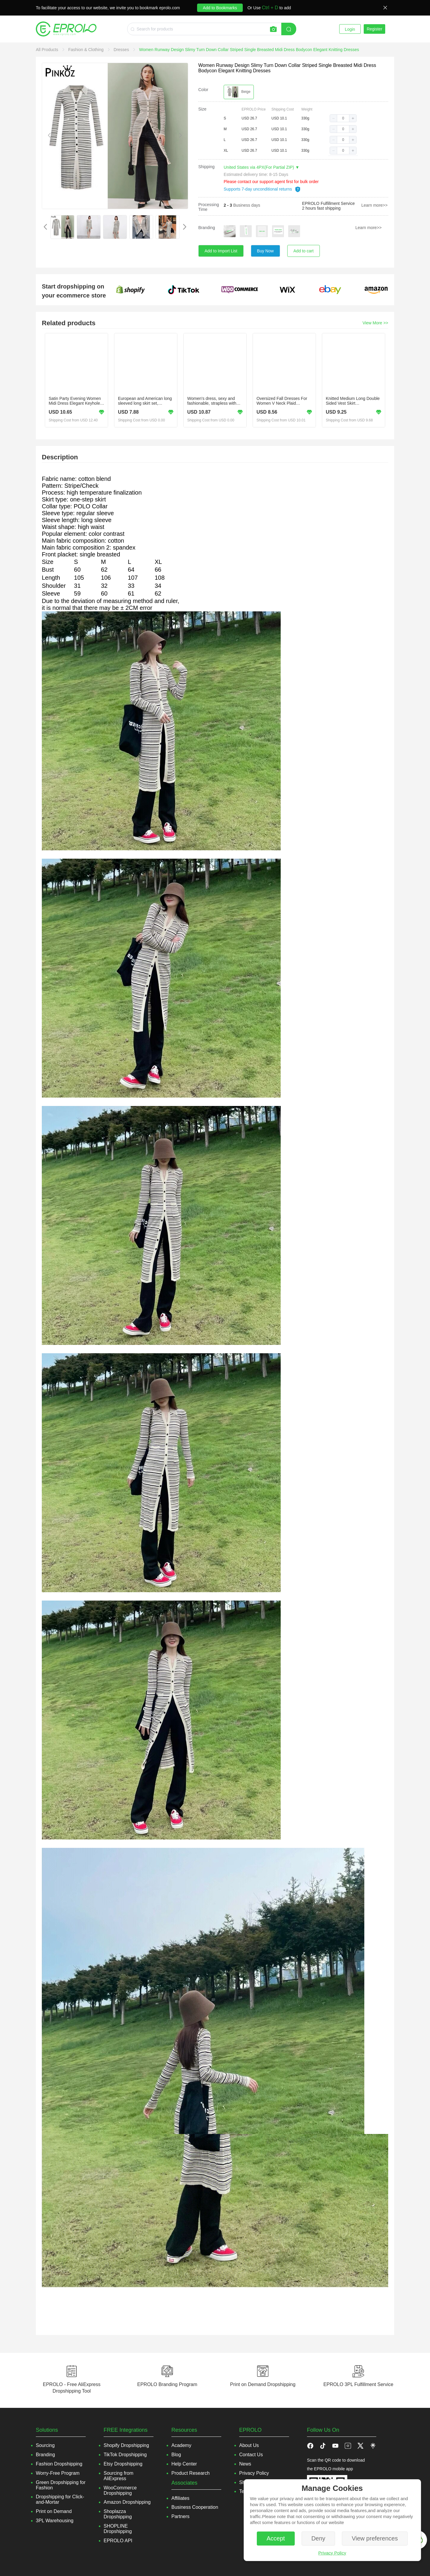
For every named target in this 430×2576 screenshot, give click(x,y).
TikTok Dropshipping (125, 2454)
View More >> (375, 322)
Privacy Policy (332, 2552)
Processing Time (208, 207)
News (245, 2463)
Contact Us (251, 2454)
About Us (249, 2445)
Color (203, 89)
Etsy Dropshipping (123, 2463)
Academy (181, 2445)
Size (202, 109)
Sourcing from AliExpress (118, 2476)
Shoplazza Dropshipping (118, 2514)
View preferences (375, 2538)
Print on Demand (54, 2511)
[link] (47, 49)
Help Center (184, 2463)
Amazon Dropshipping (127, 2502)
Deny (318, 2538)
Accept (276, 2538)
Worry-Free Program (57, 2473)
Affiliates (180, 2498)
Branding (206, 227)
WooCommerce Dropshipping (120, 2490)
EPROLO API (118, 2540)
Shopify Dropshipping (126, 2445)
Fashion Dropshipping (59, 2463)
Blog (176, 2454)
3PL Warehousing (54, 2520)
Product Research (190, 2473)
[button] (333, 118)
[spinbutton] (343, 118)
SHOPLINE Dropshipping (118, 2528)
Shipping (206, 166)
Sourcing (45, 2445)
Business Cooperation (194, 2507)
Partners (180, 2516)
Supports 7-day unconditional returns (262, 189)
